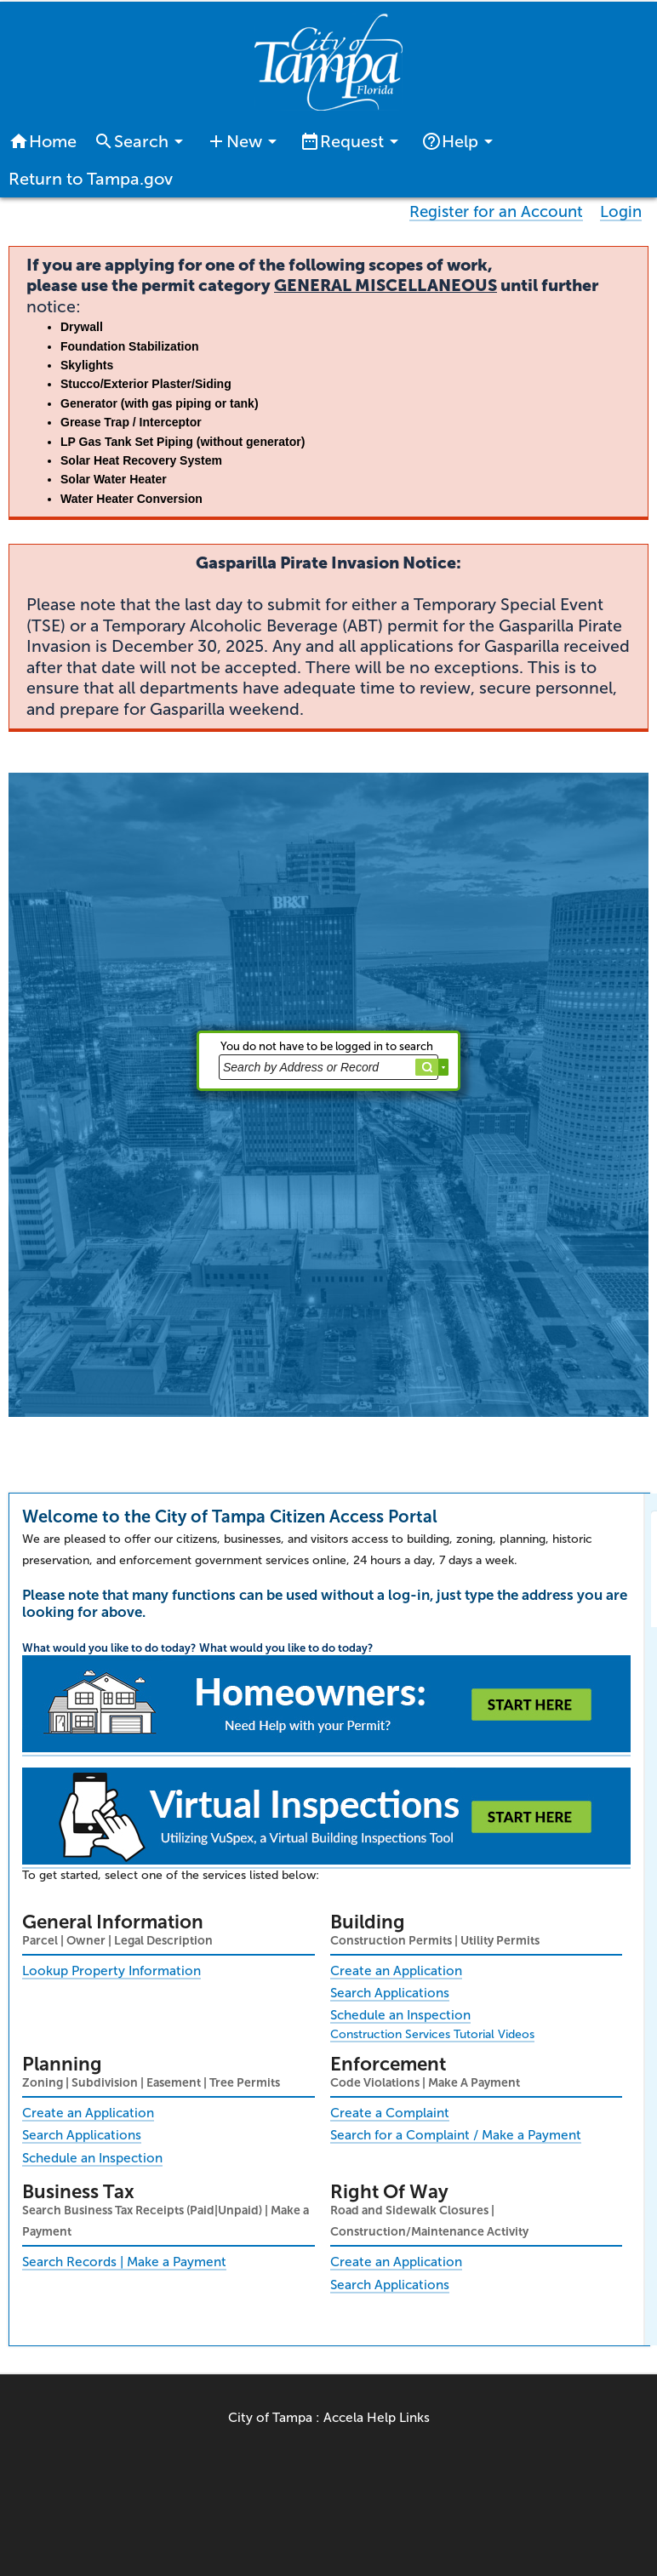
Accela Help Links (376, 2417)
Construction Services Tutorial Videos (432, 2034)
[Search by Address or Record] (328, 1067)
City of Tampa (270, 2417)
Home (43, 141)
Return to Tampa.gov (91, 178)
